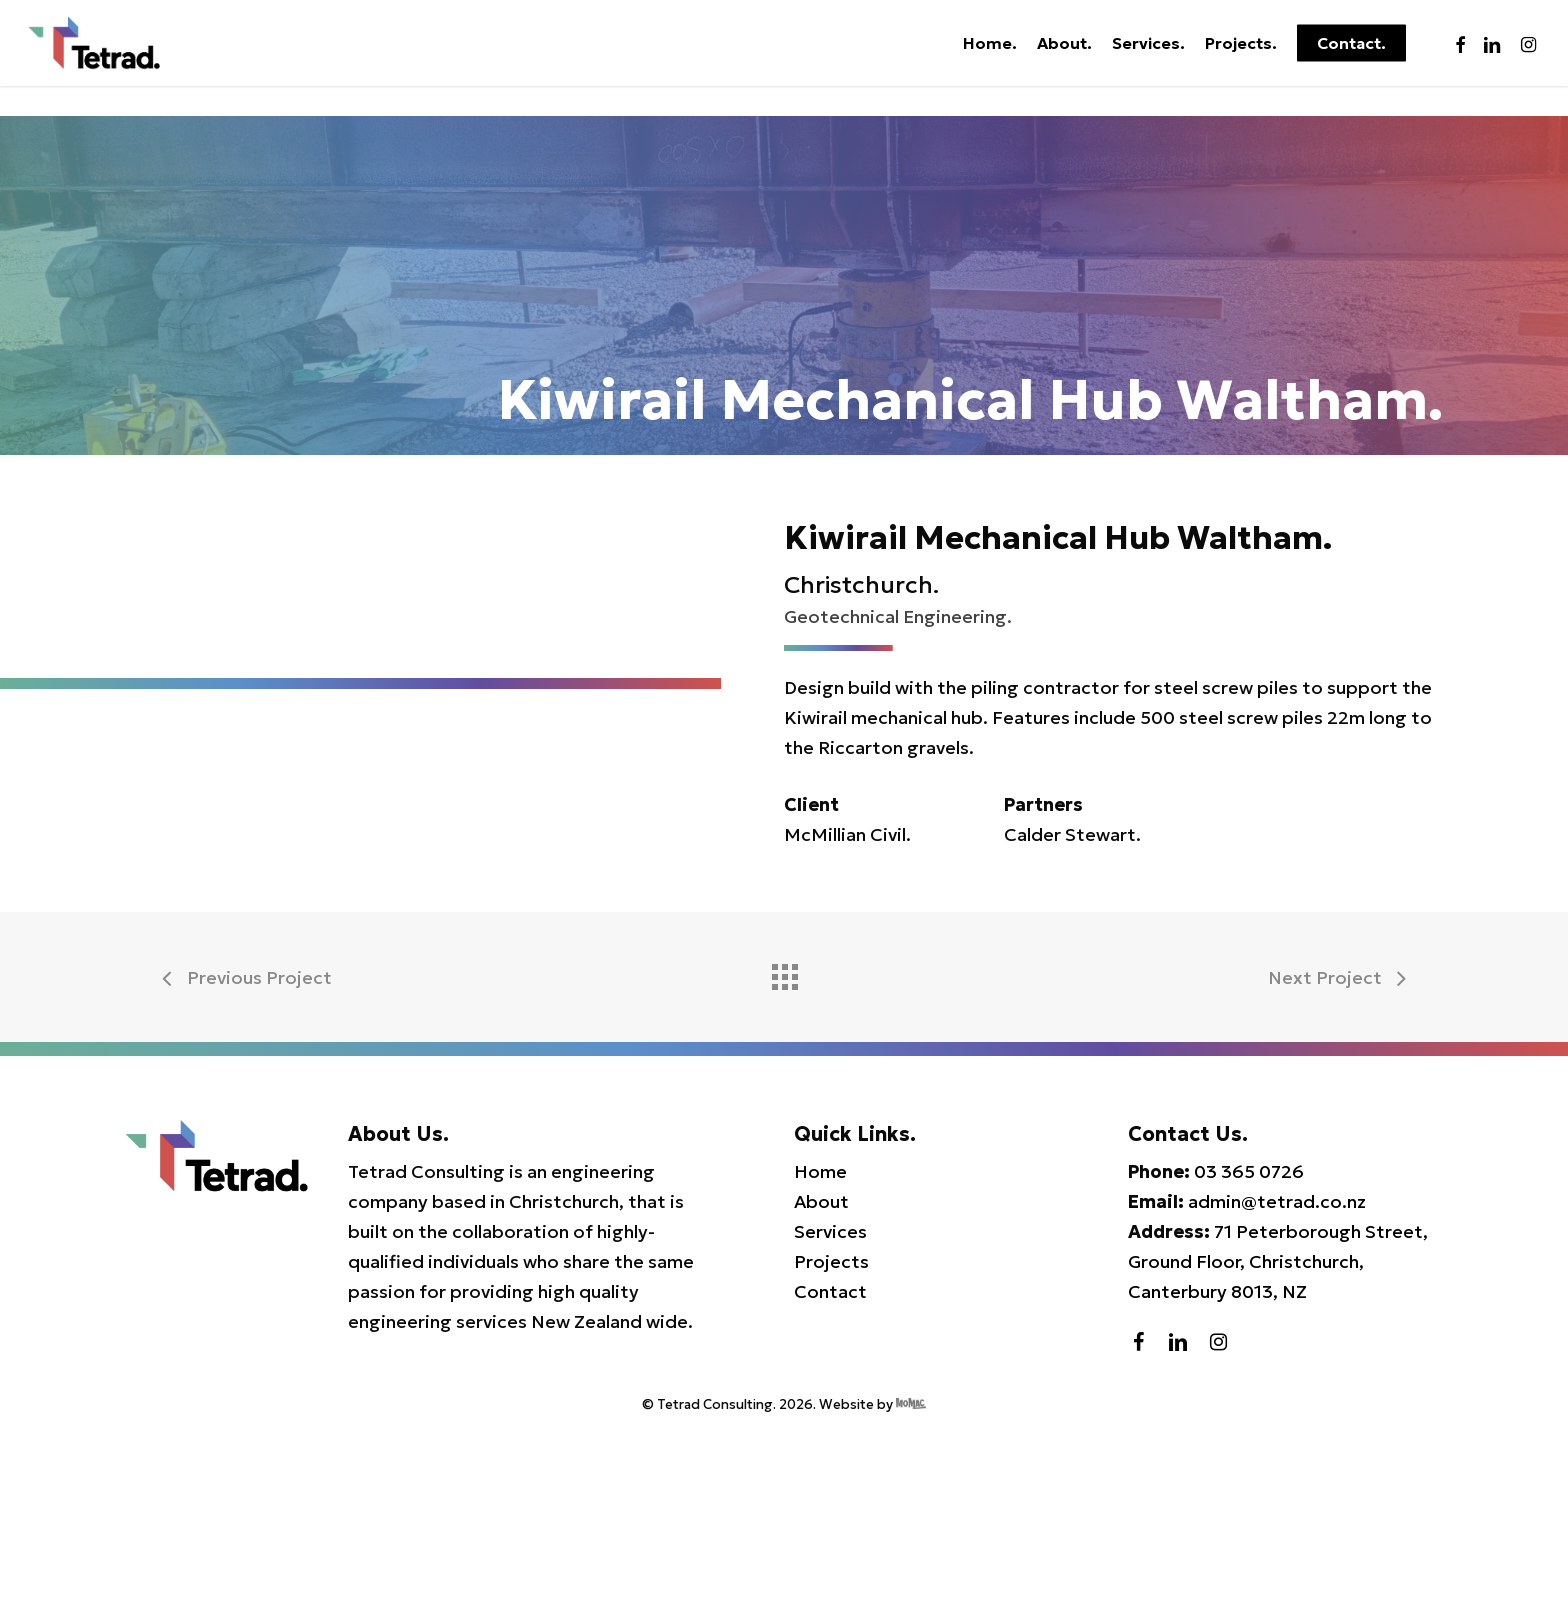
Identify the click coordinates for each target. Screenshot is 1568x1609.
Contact (830, 1470)
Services (830, 1410)
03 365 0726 (1249, 1350)
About (821, 1380)
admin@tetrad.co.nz (1277, 1380)
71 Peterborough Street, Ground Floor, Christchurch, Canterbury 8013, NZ (1278, 1440)
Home (820, 1350)
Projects (831, 1440)
